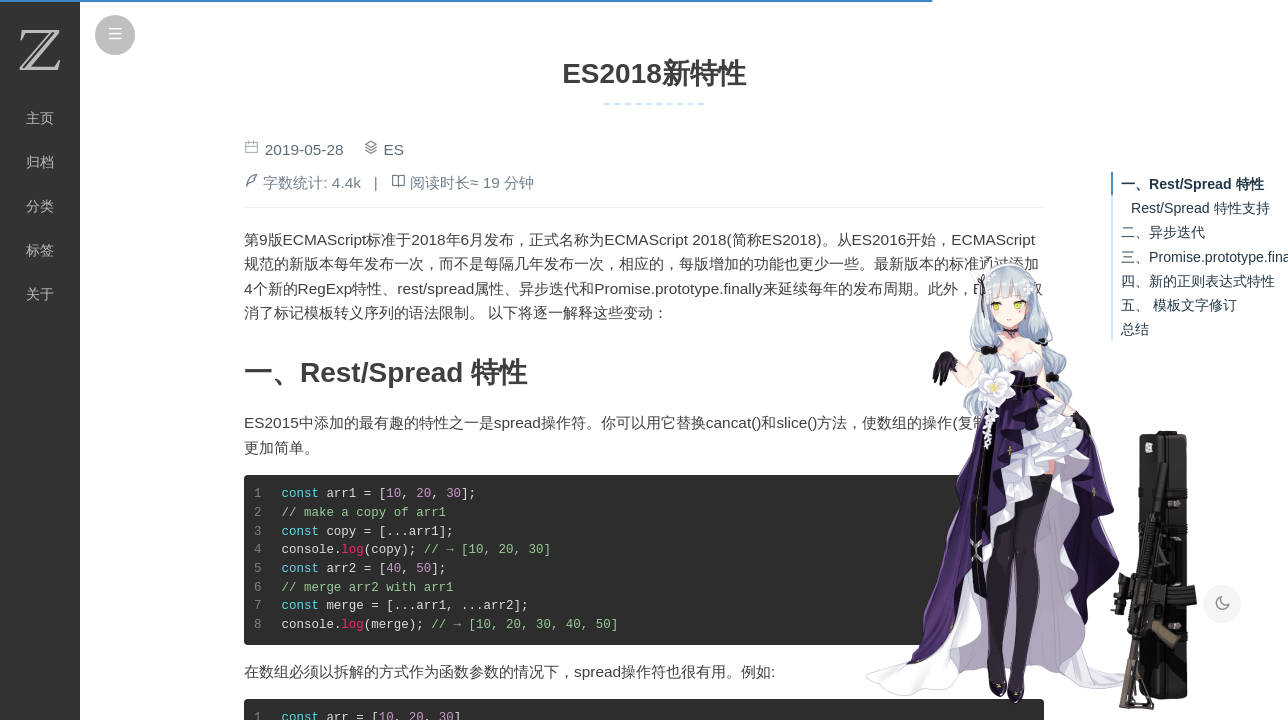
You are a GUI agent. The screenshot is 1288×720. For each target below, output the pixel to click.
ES (394, 149)
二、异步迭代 (1163, 232)
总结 (1135, 329)
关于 (40, 294)
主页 (40, 118)
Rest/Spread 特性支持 (1200, 208)
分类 (40, 206)
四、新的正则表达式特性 (1198, 281)
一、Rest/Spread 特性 (1192, 184)
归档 (40, 162)
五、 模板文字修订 (1179, 305)
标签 (40, 250)
